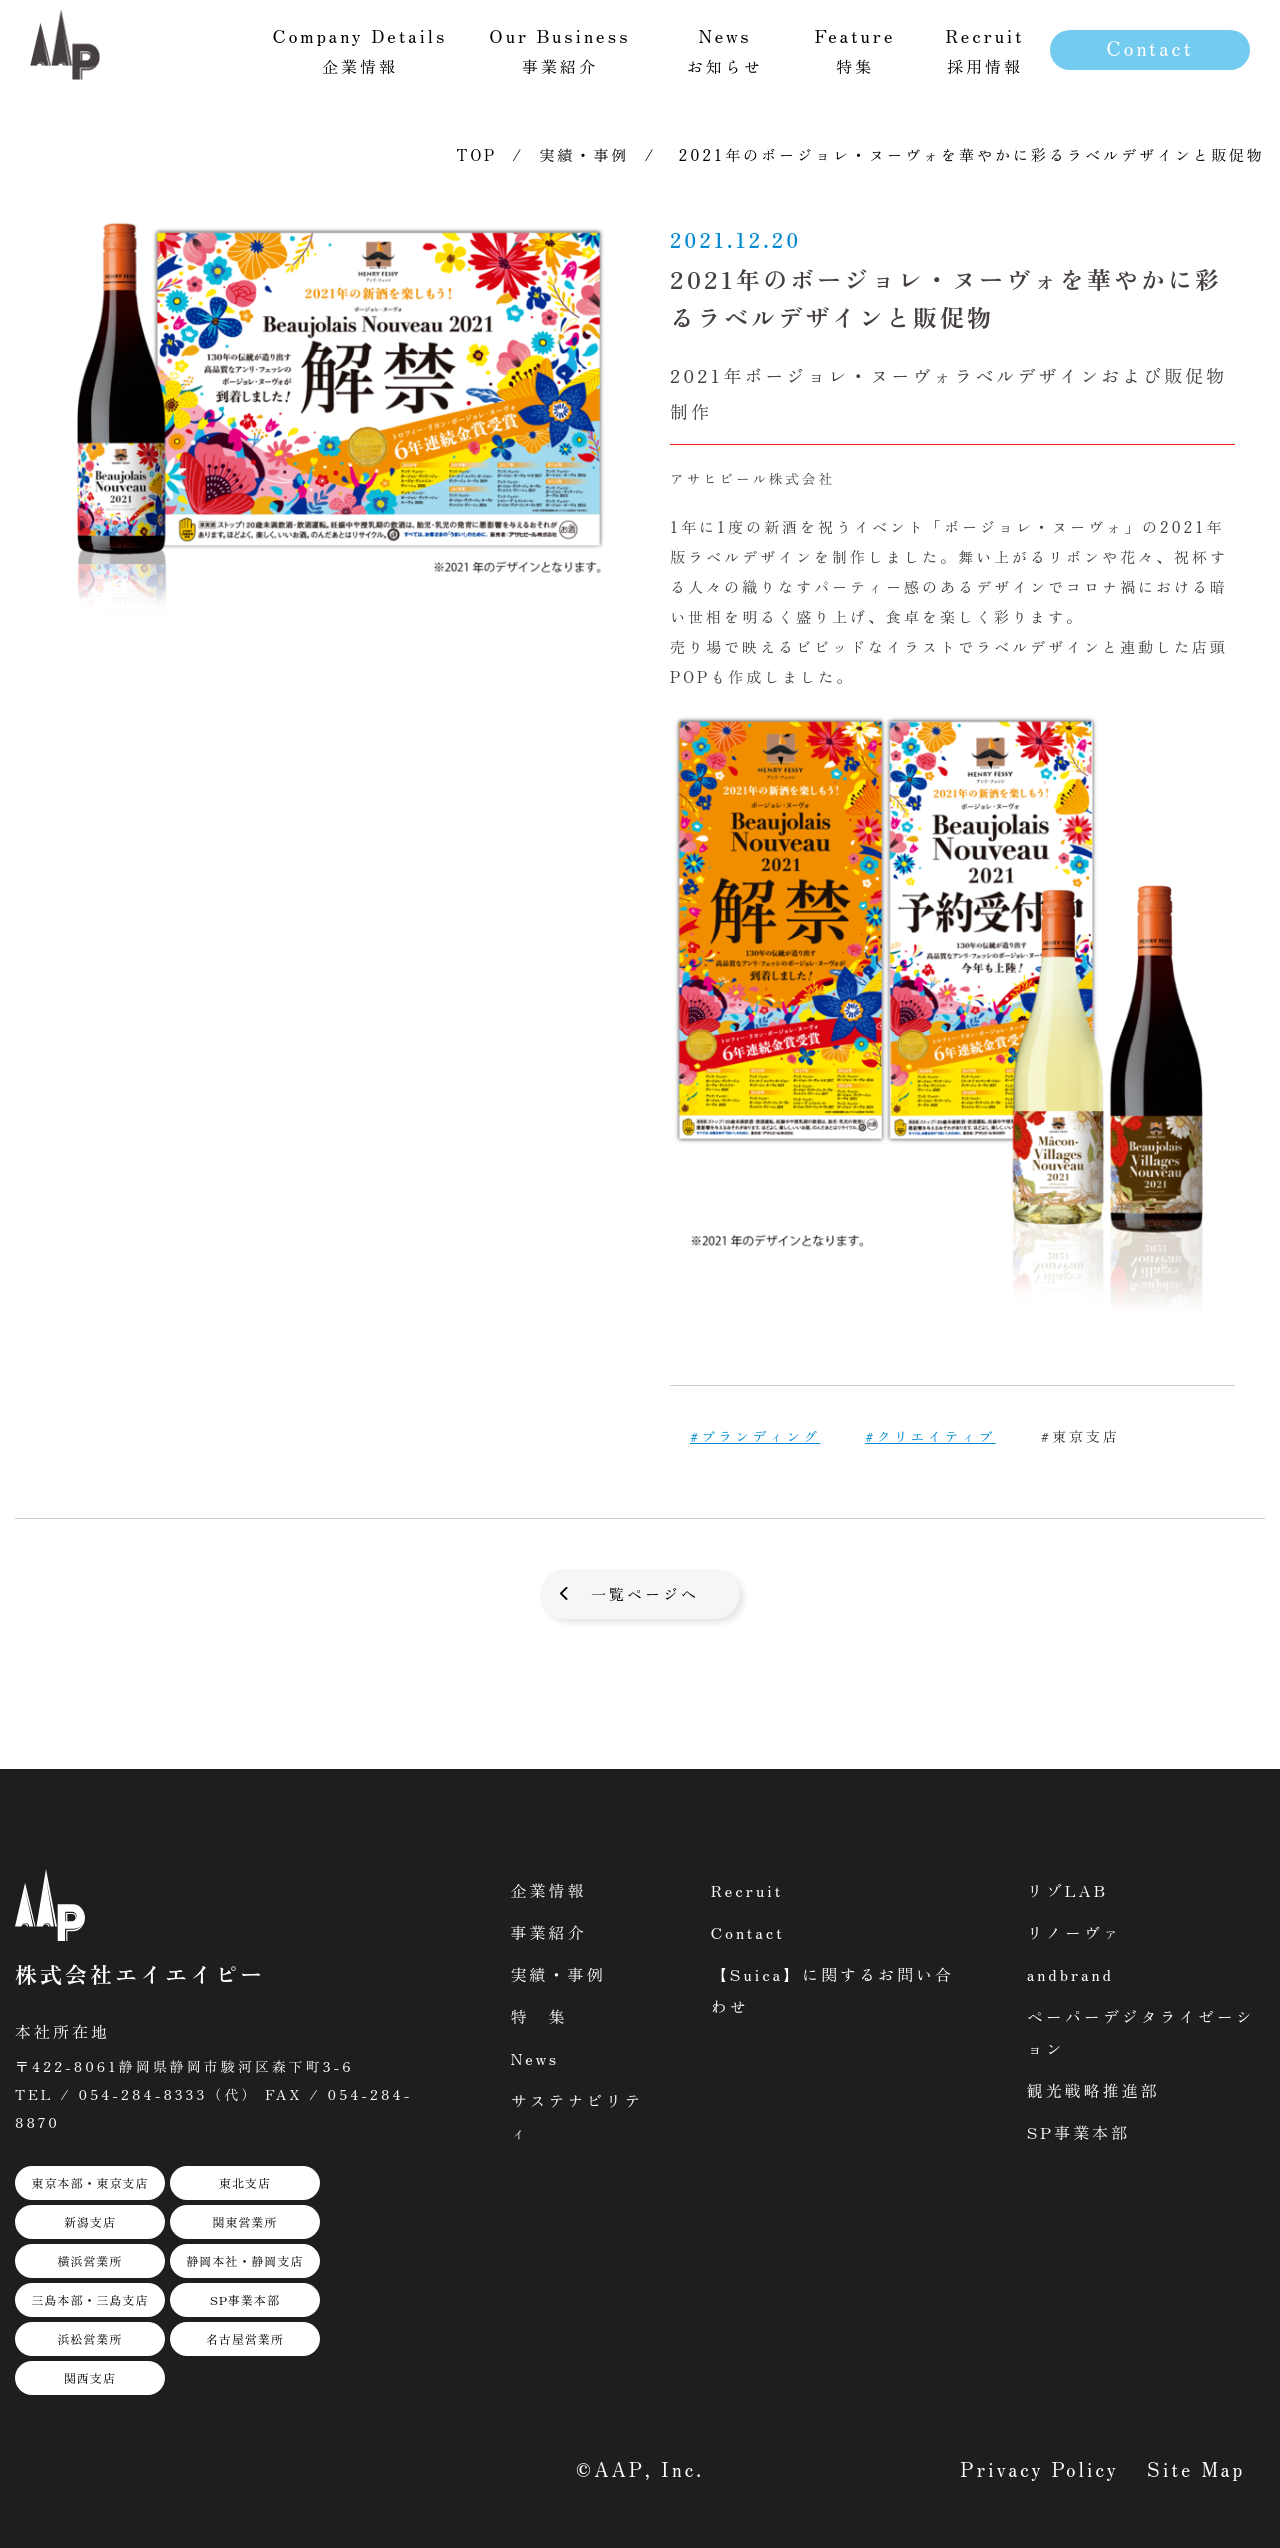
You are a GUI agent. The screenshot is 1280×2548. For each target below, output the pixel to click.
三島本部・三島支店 (89, 2299)
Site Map (1196, 2468)
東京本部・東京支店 (89, 2182)
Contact (1149, 47)
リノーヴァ (1074, 1932)
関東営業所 (244, 2221)
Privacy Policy (1040, 2468)
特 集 (539, 2016)
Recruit (747, 1890)
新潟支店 (90, 2221)
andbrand (1070, 1974)
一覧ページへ (645, 1593)
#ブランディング (755, 1436)
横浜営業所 (89, 2260)
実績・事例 (584, 154)
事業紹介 (549, 1932)
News (535, 2058)
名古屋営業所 (245, 2338)
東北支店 (245, 2182)
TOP (477, 154)
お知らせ (725, 49)
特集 (855, 49)
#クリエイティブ (930, 1436)
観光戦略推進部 (1093, 2090)
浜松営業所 (89, 2338)
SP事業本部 (245, 2299)
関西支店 (90, 2377)
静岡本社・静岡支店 (244, 2260)
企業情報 (549, 1890)
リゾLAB (1067, 1890)
